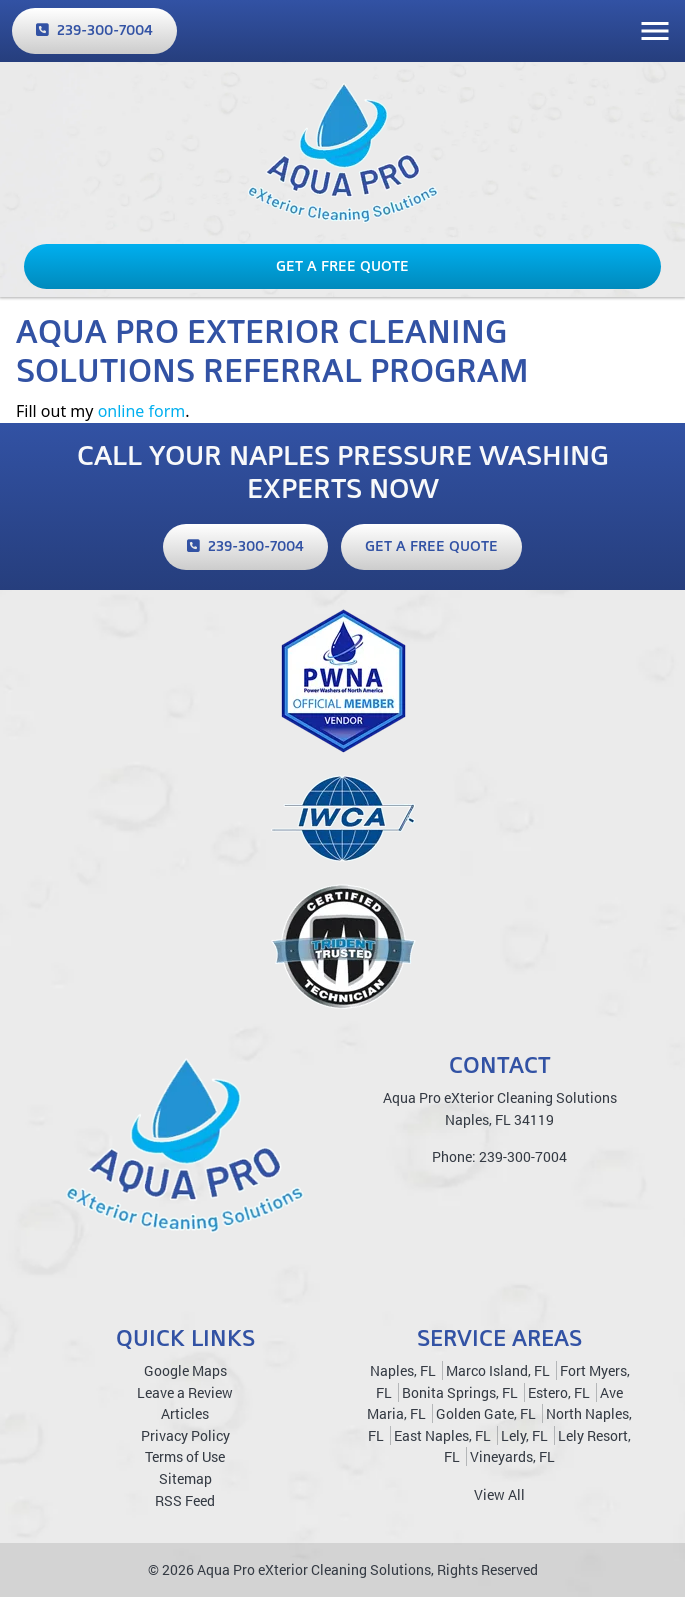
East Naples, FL (442, 1435)
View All (499, 1494)
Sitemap (185, 1478)
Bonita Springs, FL (460, 1392)
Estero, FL (559, 1392)
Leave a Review (185, 1392)
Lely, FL (524, 1435)
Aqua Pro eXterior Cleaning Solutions (314, 1569)
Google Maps (185, 1370)
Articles (185, 1413)
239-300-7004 (94, 30)
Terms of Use (185, 1456)
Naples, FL (403, 1370)
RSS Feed (185, 1500)
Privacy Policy (185, 1435)
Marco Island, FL (498, 1370)
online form (142, 411)
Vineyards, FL (512, 1456)
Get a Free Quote (342, 266)
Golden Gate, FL (486, 1413)
